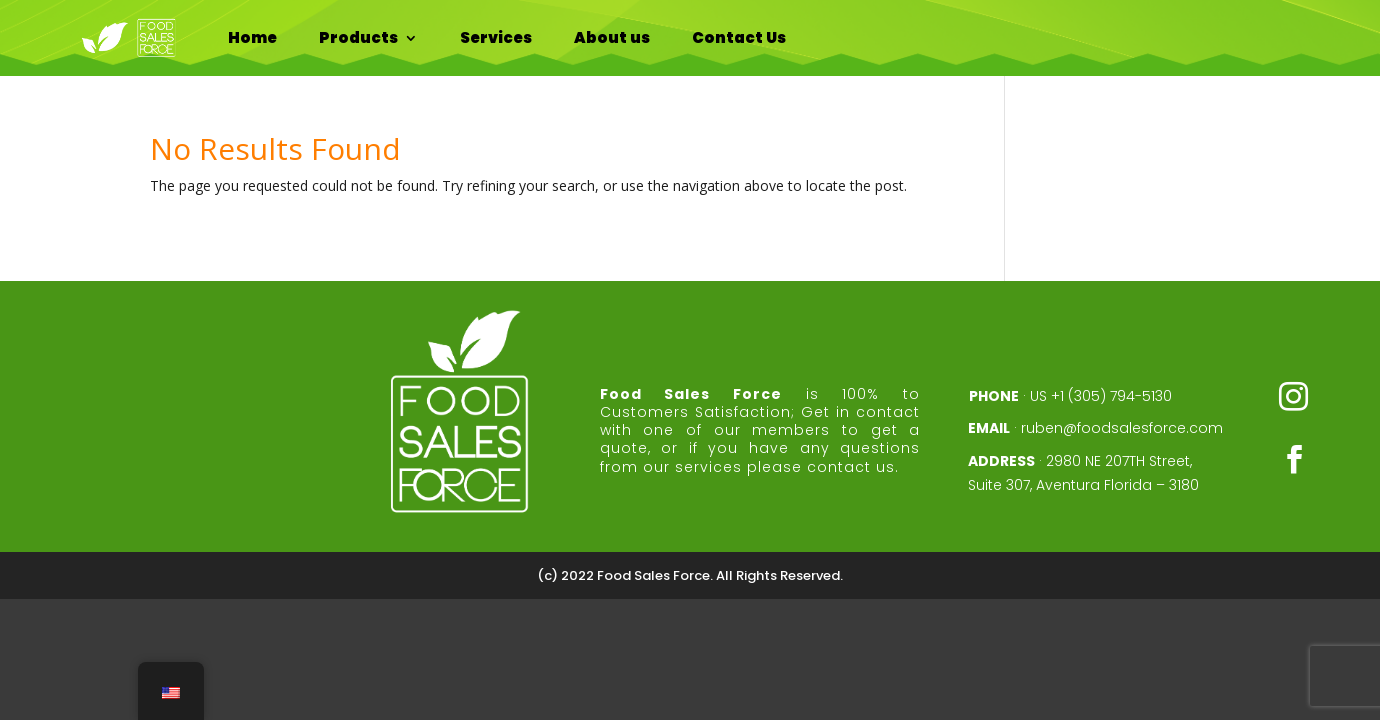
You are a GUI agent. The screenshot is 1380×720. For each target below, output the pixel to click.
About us (612, 37)
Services (496, 37)
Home (252, 37)
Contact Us (739, 37)
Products (358, 37)
